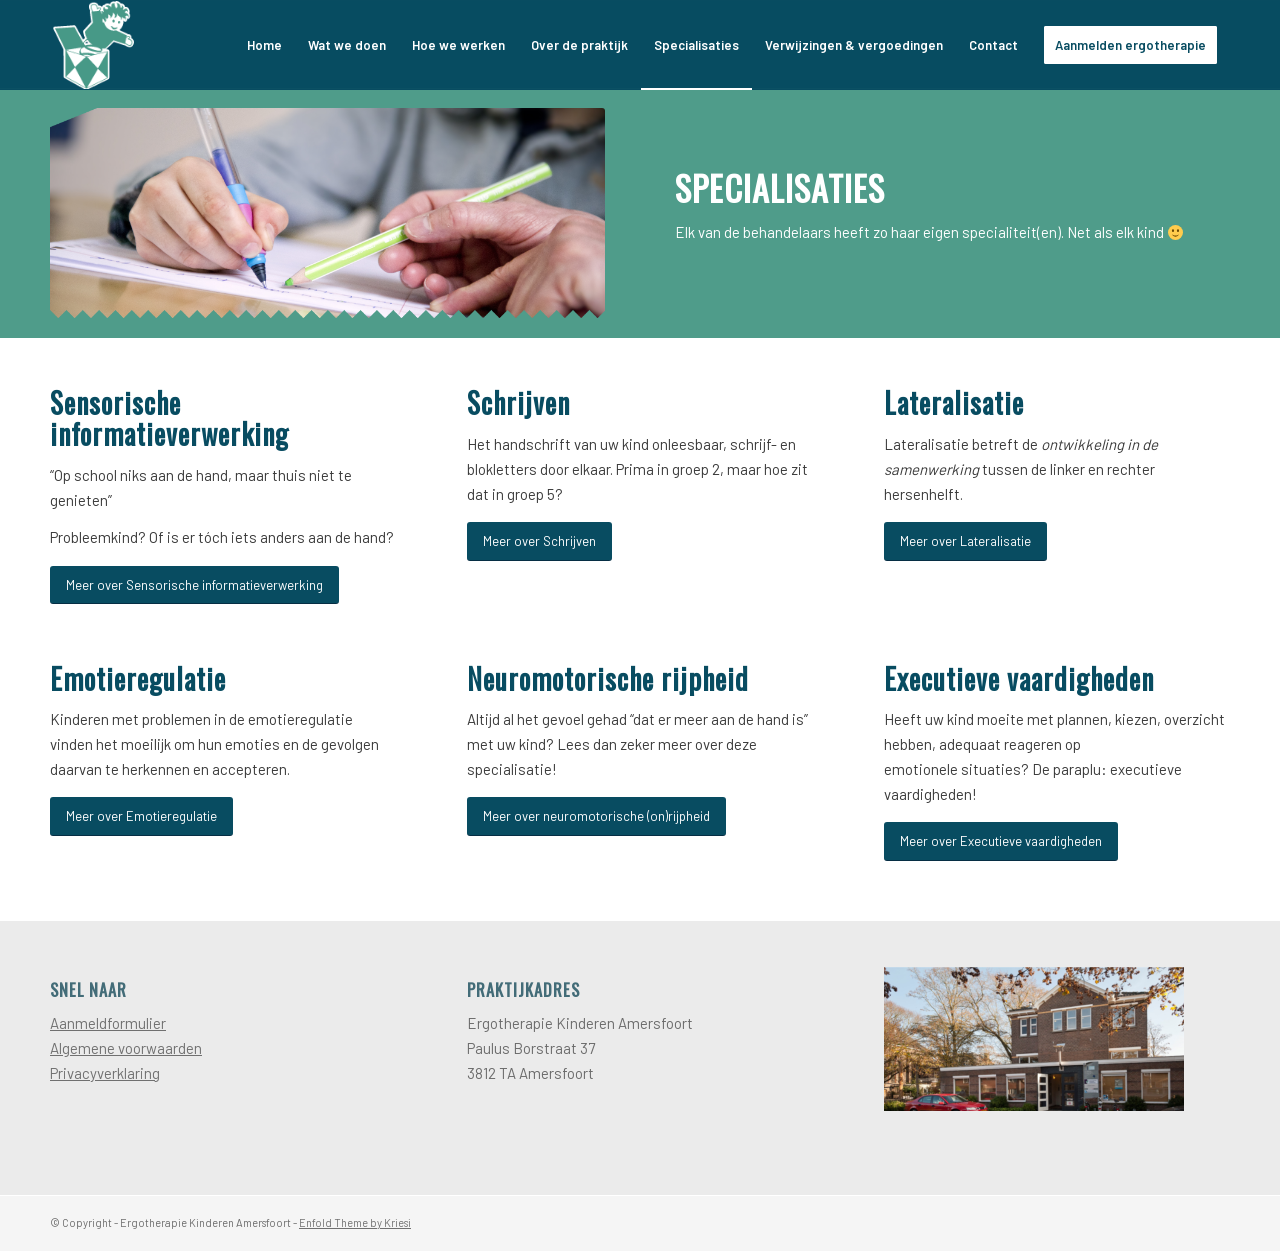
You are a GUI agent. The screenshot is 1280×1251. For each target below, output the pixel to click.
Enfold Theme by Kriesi (355, 1222)
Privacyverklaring (105, 1073)
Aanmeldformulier (108, 1023)
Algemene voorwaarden (126, 1048)
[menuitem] (264, 45)
